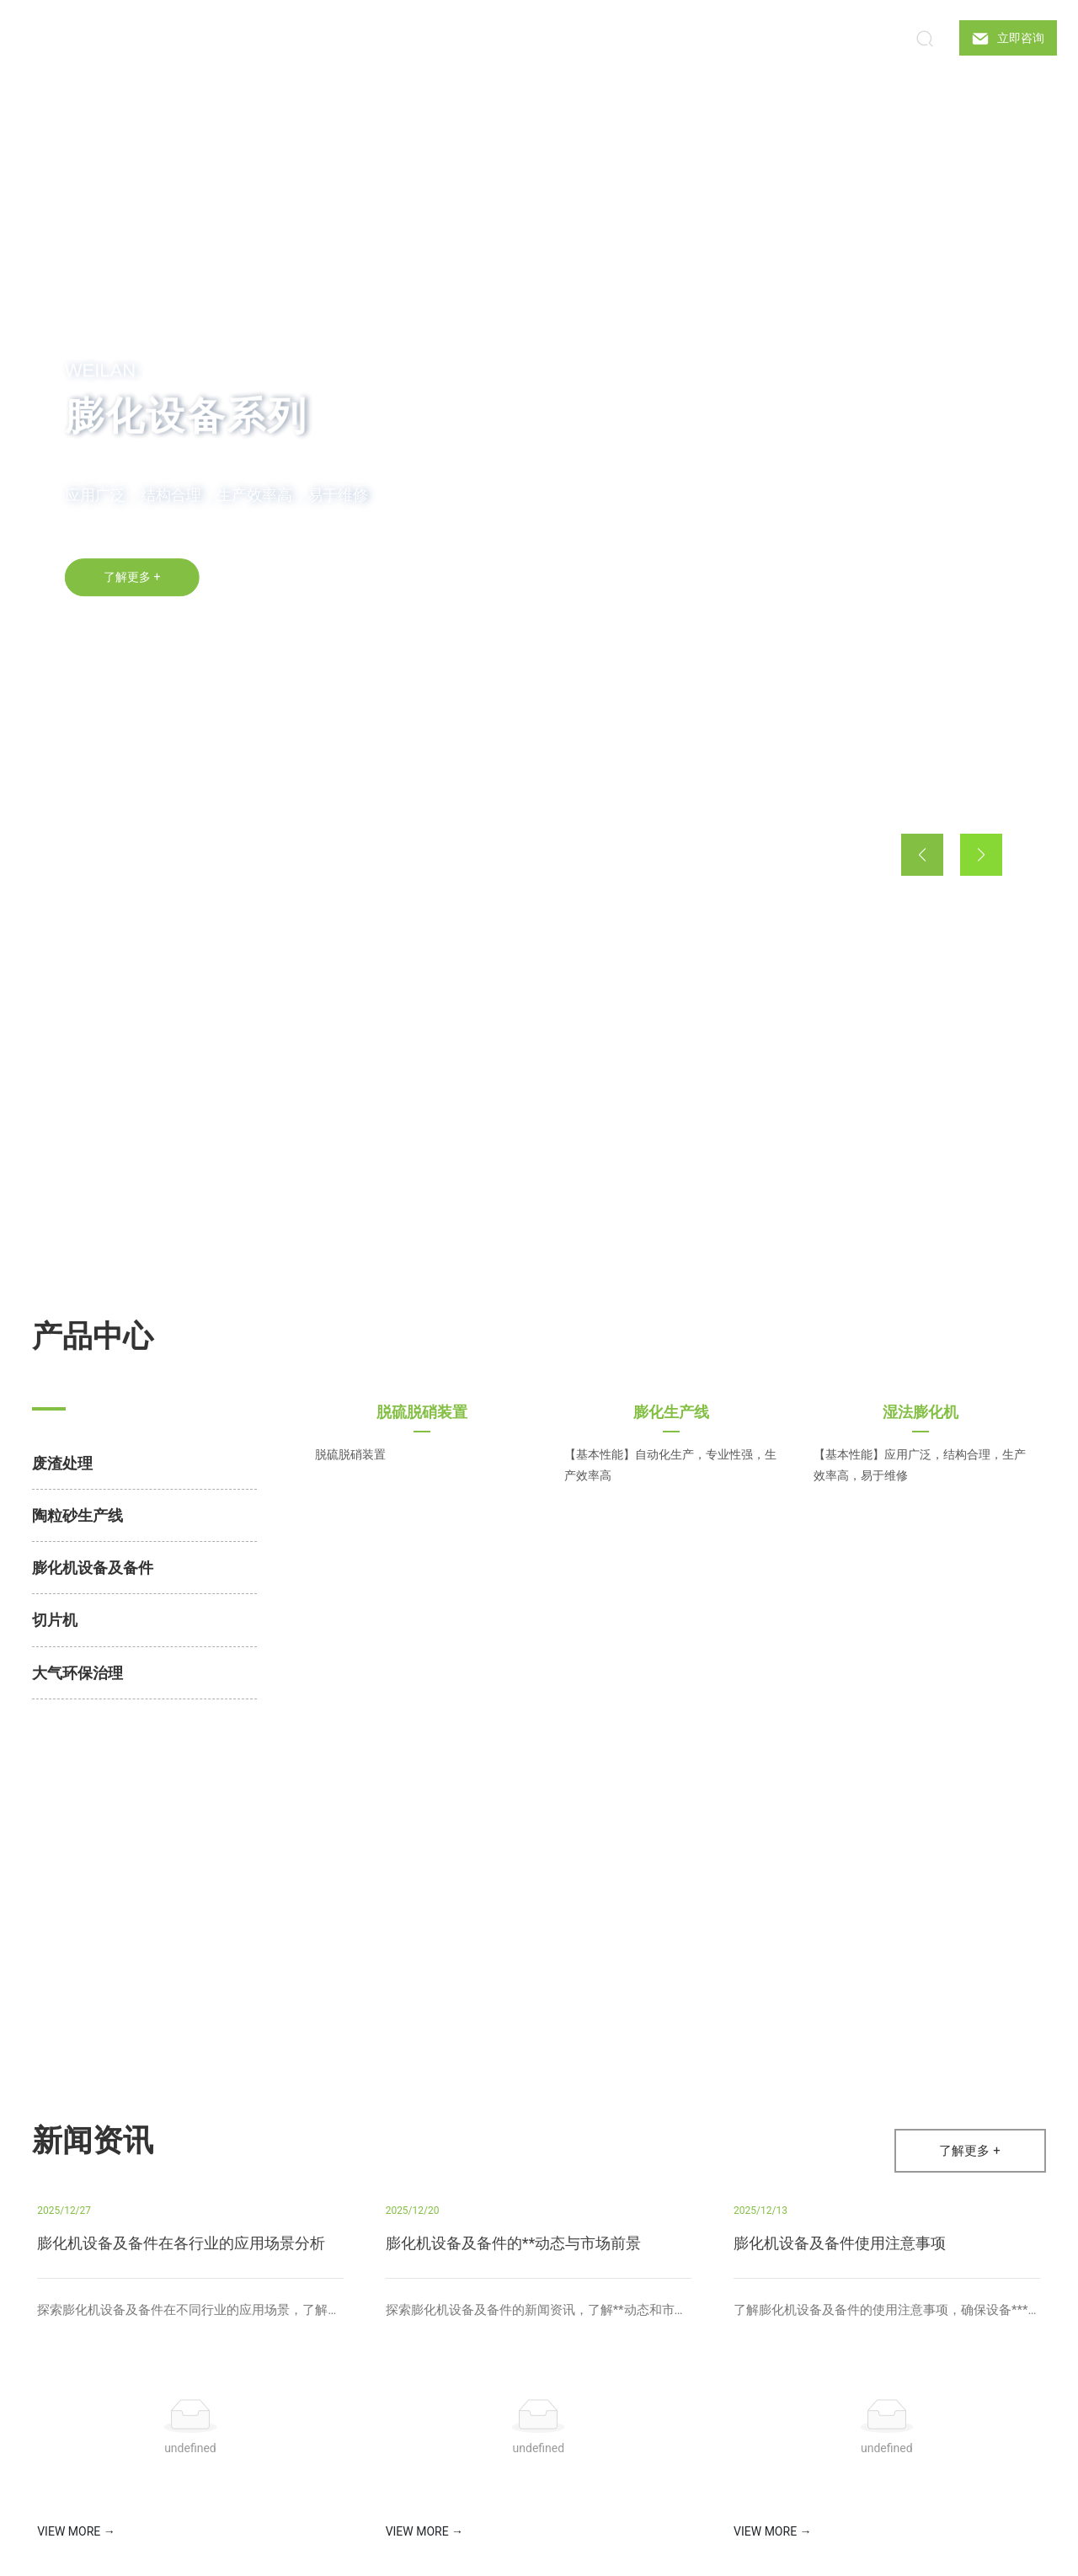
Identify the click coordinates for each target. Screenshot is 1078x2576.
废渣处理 (62, 1463)
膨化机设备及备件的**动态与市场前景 (514, 2243)
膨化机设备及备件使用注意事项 (840, 2243)
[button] (119, 862)
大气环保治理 (77, 1673)
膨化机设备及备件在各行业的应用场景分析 (181, 2243)
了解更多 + (132, 584)
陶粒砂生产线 (77, 1515)
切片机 (54, 1620)
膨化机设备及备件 (92, 1567)
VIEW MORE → (76, 2531)
